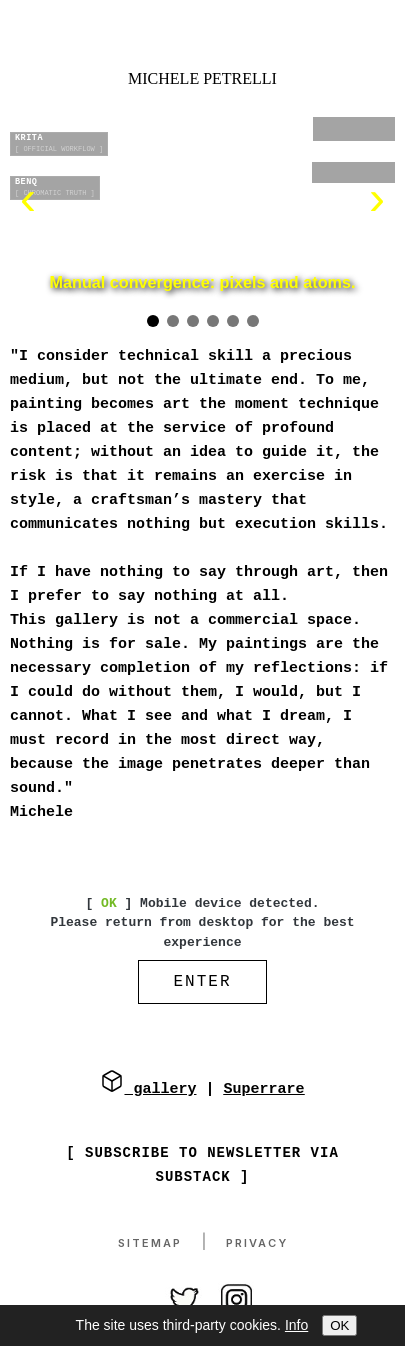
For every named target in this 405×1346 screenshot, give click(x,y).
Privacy (257, 1245)
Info (296, 1325)
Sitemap (150, 1245)
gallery (148, 1091)
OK (339, 1325)
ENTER (202, 984)
